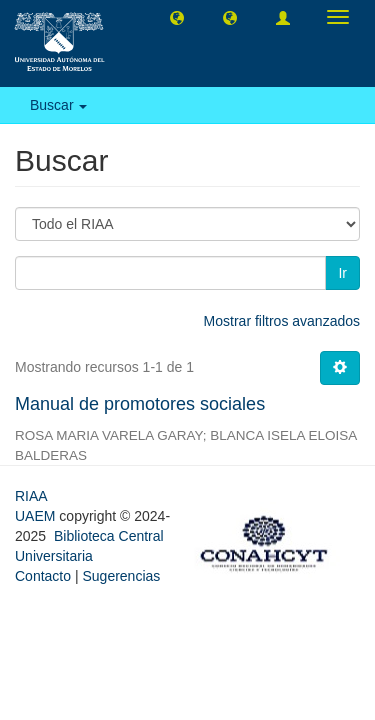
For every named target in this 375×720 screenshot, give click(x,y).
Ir (342, 273)
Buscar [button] (58, 105)
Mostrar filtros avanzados (282, 321)
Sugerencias (121, 576)
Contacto (43, 576)
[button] (177, 17)
